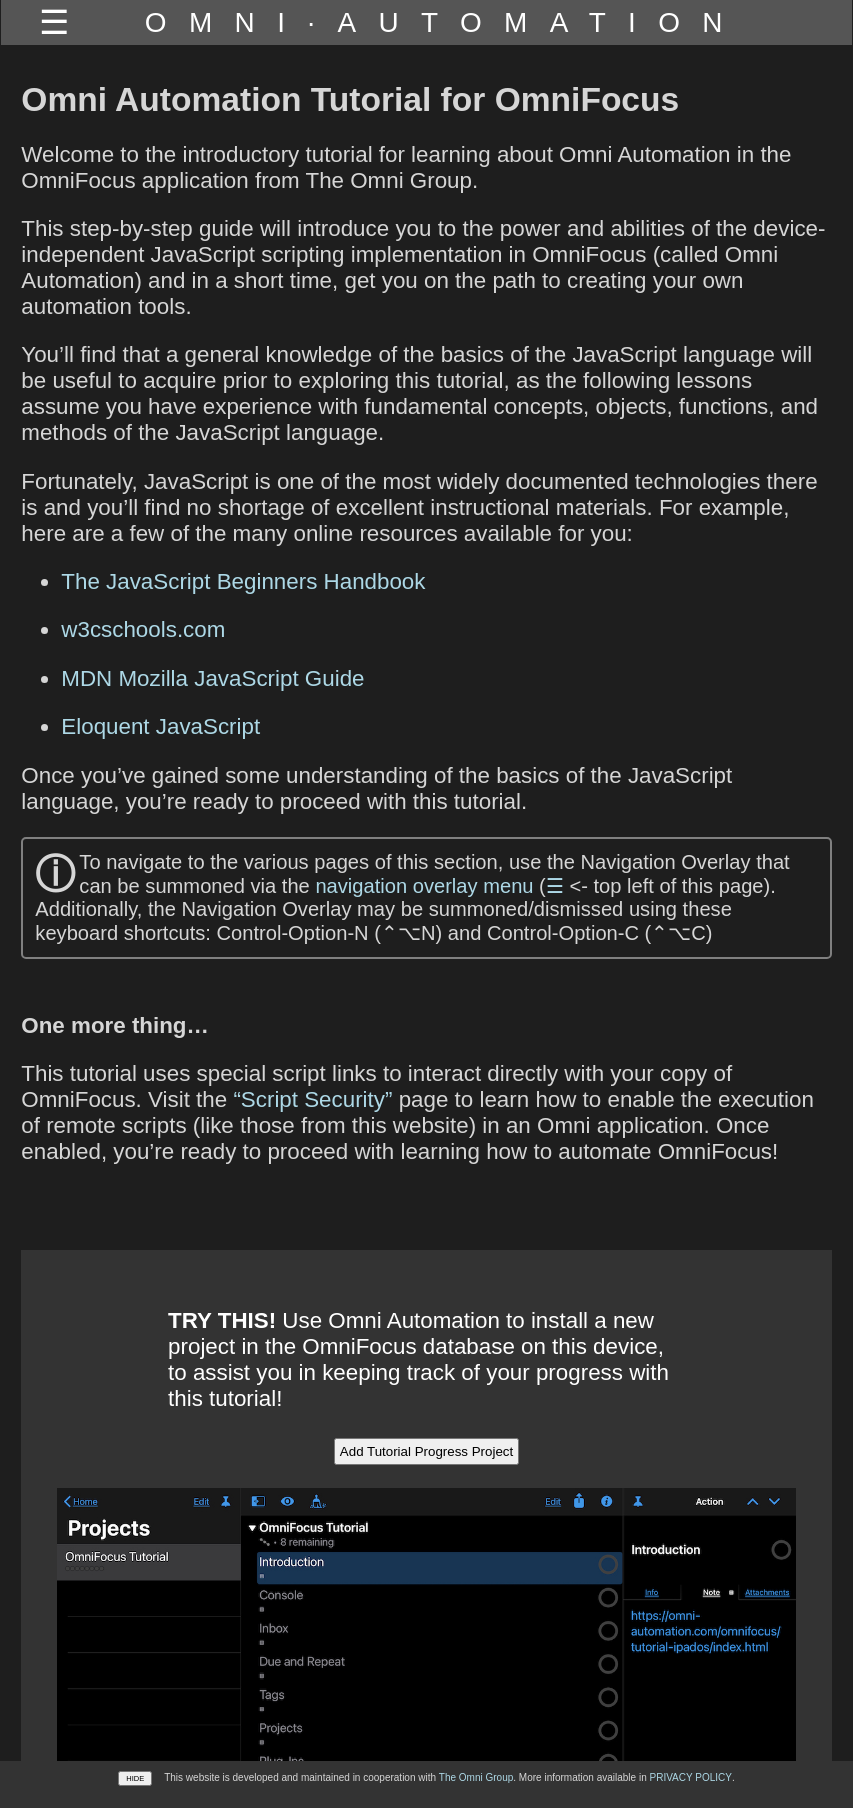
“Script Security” (312, 1099)
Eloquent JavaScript (160, 726)
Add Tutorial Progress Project (426, 1451)
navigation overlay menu (424, 886)
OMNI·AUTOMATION (445, 22)
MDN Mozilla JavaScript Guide (212, 678)
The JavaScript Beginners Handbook (243, 581)
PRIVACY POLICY (690, 1777)
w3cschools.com (143, 629)
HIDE (135, 1778)
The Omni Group (476, 1777)
